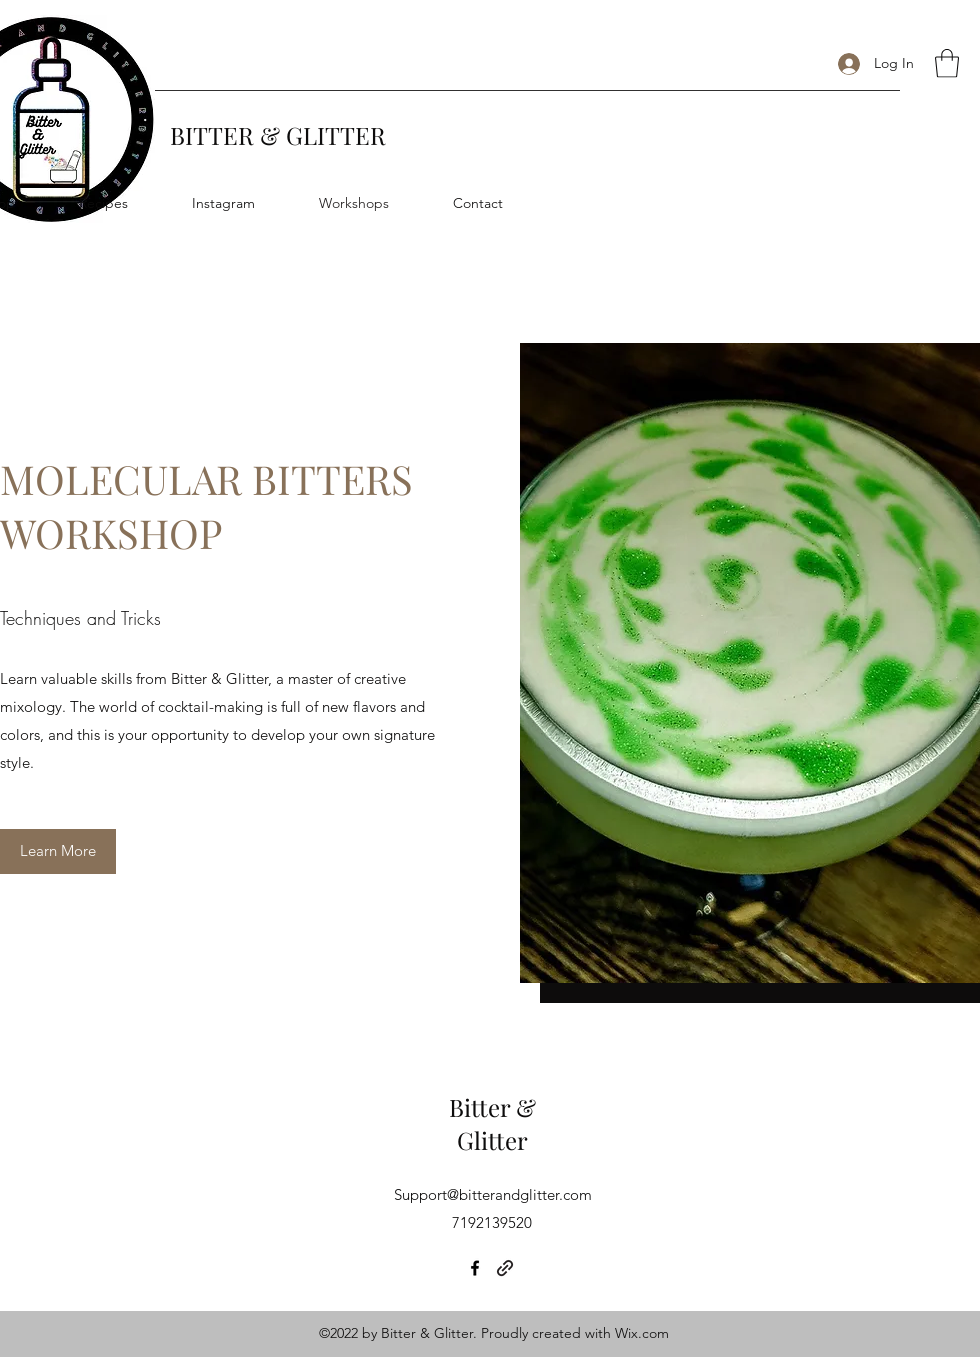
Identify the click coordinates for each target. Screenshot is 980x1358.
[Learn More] (58, 851)
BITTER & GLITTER (278, 135)
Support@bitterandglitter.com (493, 1194)
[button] (947, 63)
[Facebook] (475, 1268)
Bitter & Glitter (492, 1124)
